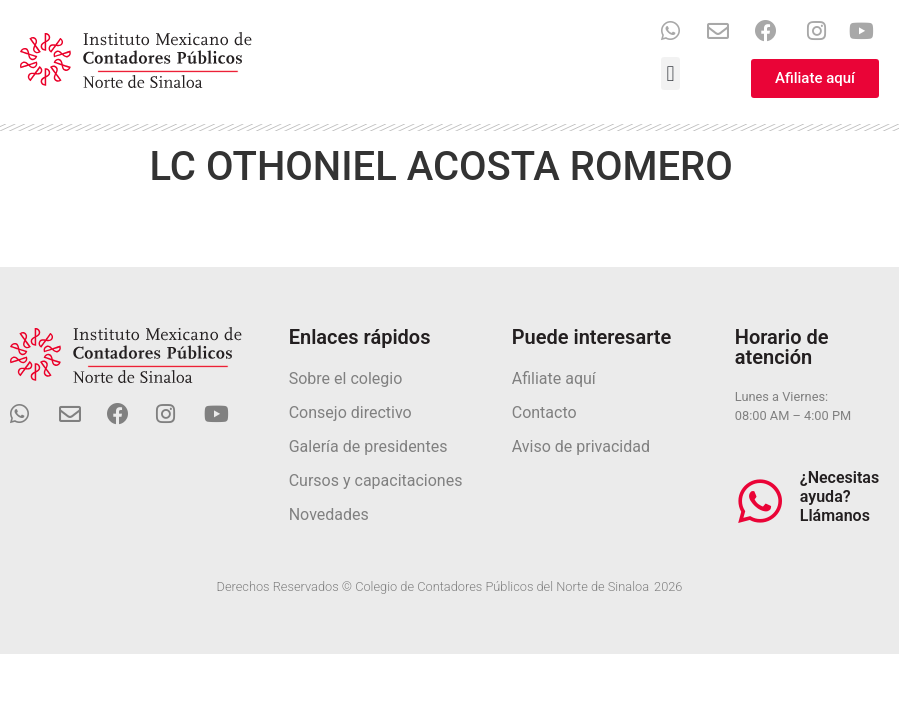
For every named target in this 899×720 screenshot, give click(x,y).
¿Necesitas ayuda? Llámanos (839, 496)
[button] (670, 73)
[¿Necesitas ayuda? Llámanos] (760, 501)
